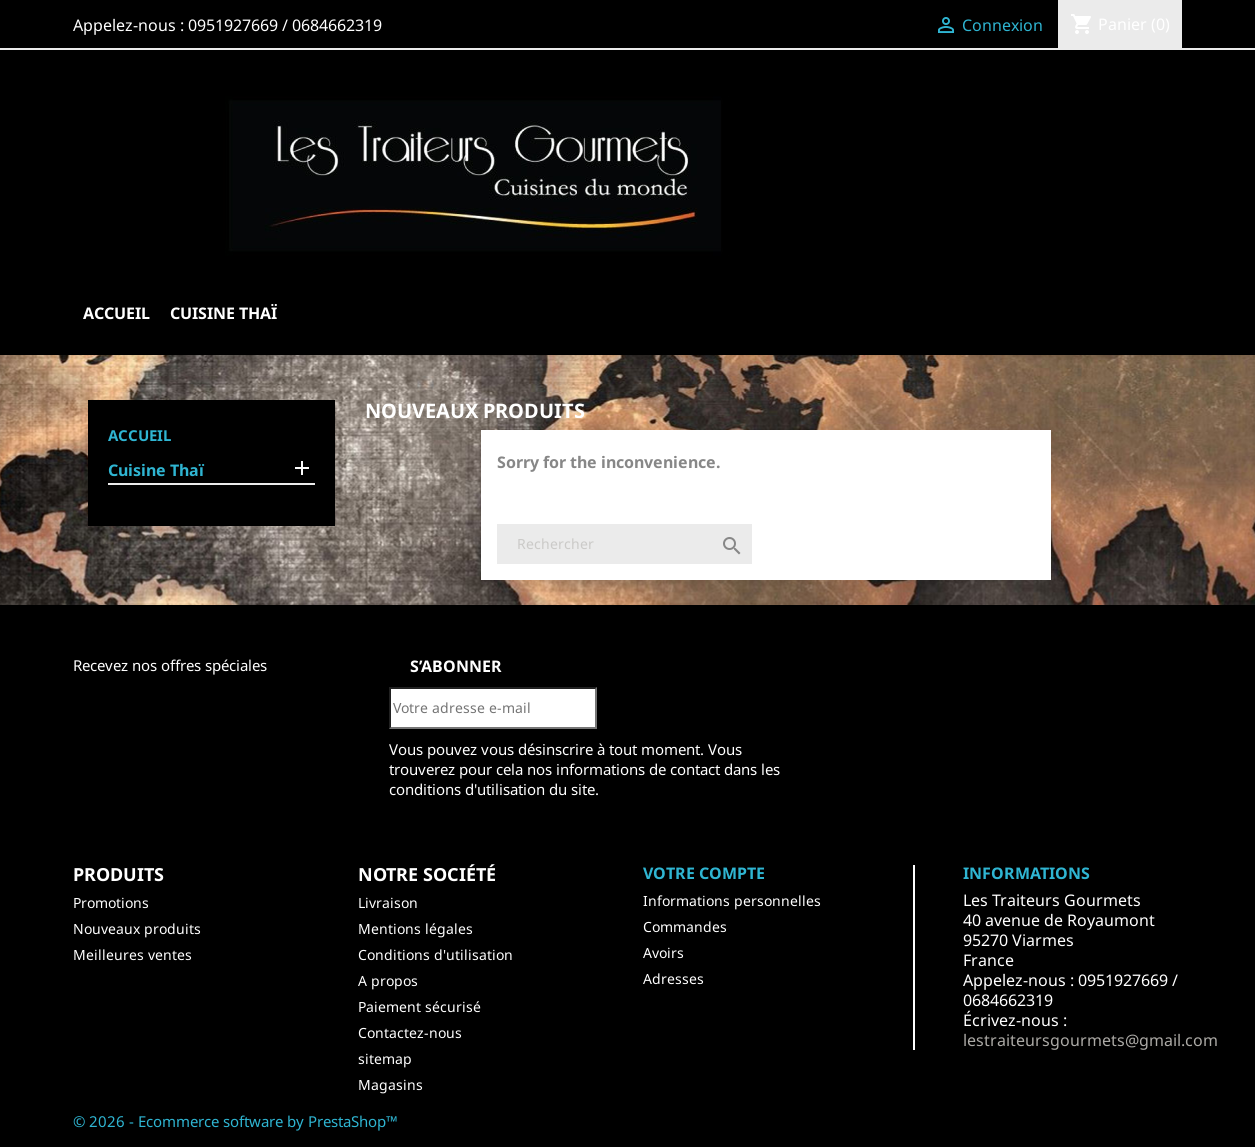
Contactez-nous (410, 1032)
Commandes (685, 926)
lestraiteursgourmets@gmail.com (1090, 1040)
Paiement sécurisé (419, 1006)
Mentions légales (415, 928)
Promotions (111, 902)
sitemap (385, 1058)
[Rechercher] (624, 544)
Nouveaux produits (137, 928)
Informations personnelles (732, 900)
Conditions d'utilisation (435, 954)
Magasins (390, 1084)
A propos (388, 980)
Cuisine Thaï (223, 313)
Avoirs (663, 952)
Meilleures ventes (132, 954)
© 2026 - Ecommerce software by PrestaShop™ (235, 1121)
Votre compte (704, 873)
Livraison (388, 902)
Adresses (673, 978)
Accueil (116, 313)
